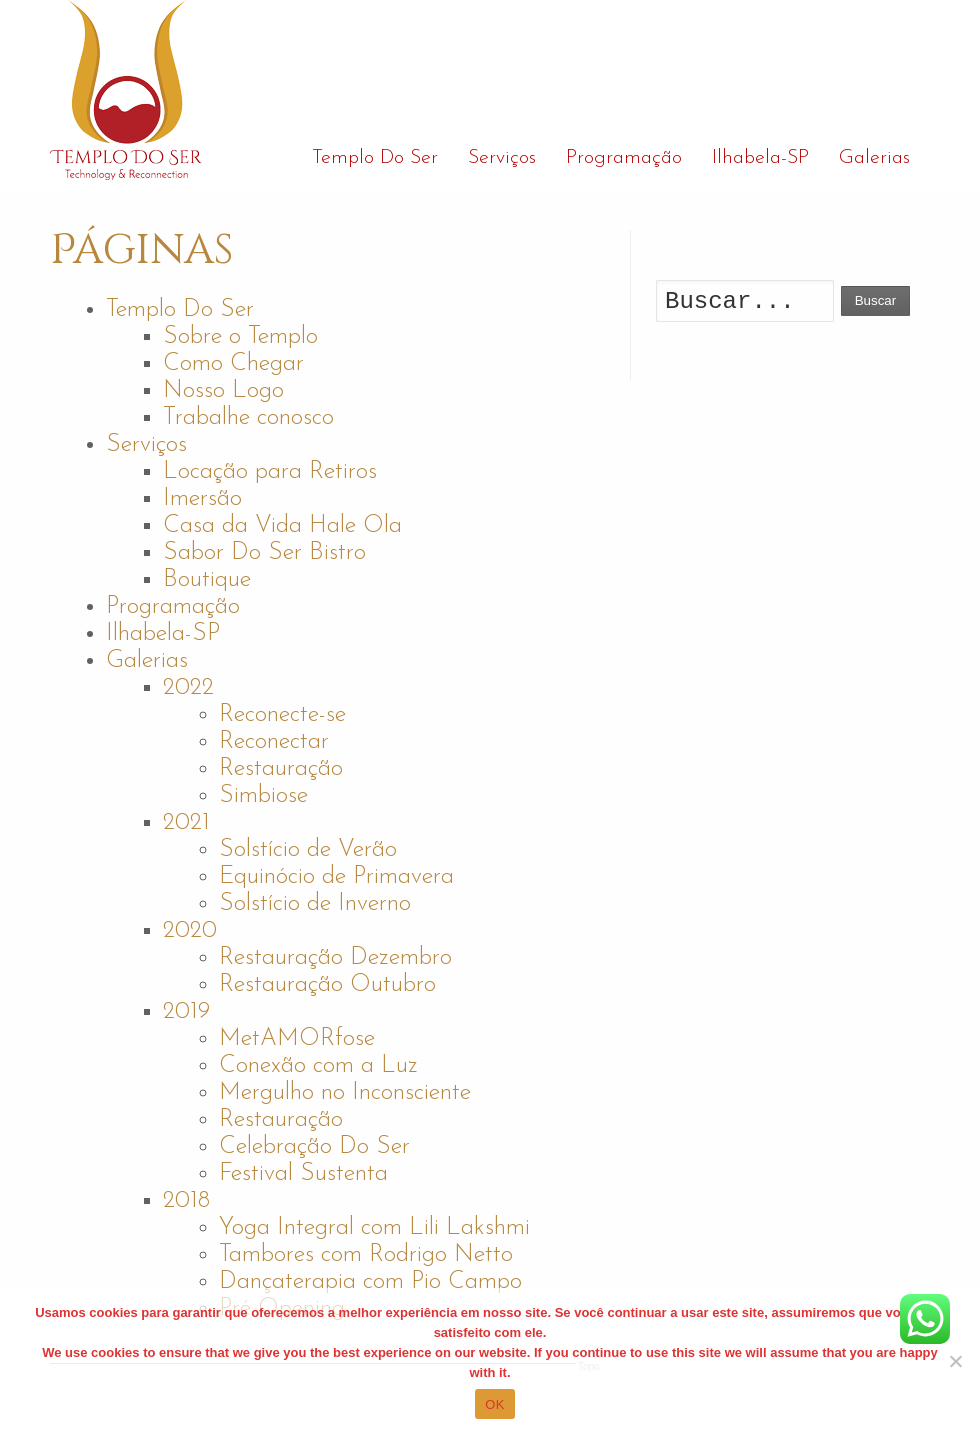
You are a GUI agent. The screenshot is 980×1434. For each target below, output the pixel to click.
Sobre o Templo (240, 337)
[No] (955, 1361)
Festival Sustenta (303, 1174)
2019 (186, 1012)
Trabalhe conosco (248, 418)
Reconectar (274, 742)
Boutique (207, 580)
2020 (190, 931)
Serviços (146, 445)
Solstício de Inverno (315, 904)
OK (494, 1404)
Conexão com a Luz (318, 1066)
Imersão (202, 499)
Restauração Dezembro (335, 958)
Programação (173, 607)
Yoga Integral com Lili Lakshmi (374, 1228)
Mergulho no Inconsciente (345, 1093)
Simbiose (263, 796)
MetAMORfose (297, 1039)
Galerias (147, 661)
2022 (188, 688)
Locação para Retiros (270, 472)
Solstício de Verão (308, 850)
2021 (186, 823)
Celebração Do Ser (314, 1147)
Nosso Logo (223, 391)
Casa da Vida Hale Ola (282, 526)
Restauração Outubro (327, 985)
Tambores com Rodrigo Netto (366, 1255)
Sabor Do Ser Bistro (264, 553)
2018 (186, 1201)
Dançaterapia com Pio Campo (370, 1282)
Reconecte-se (282, 715)
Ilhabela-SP (163, 634)
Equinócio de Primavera (336, 877)
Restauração (281, 769)
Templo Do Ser (180, 310)
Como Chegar (233, 364)
